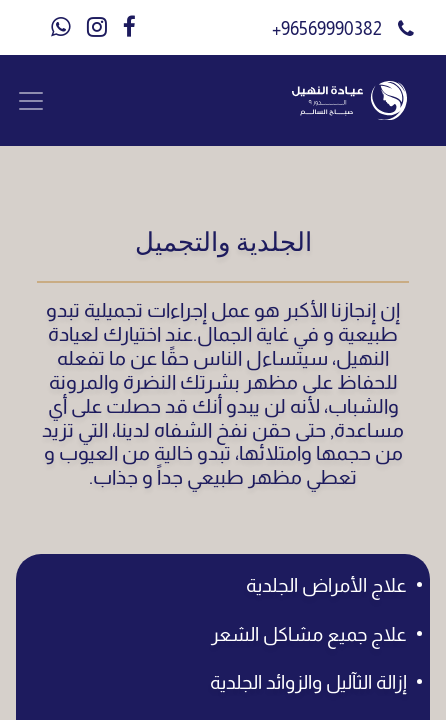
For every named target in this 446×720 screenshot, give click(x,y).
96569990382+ (332, 29)
